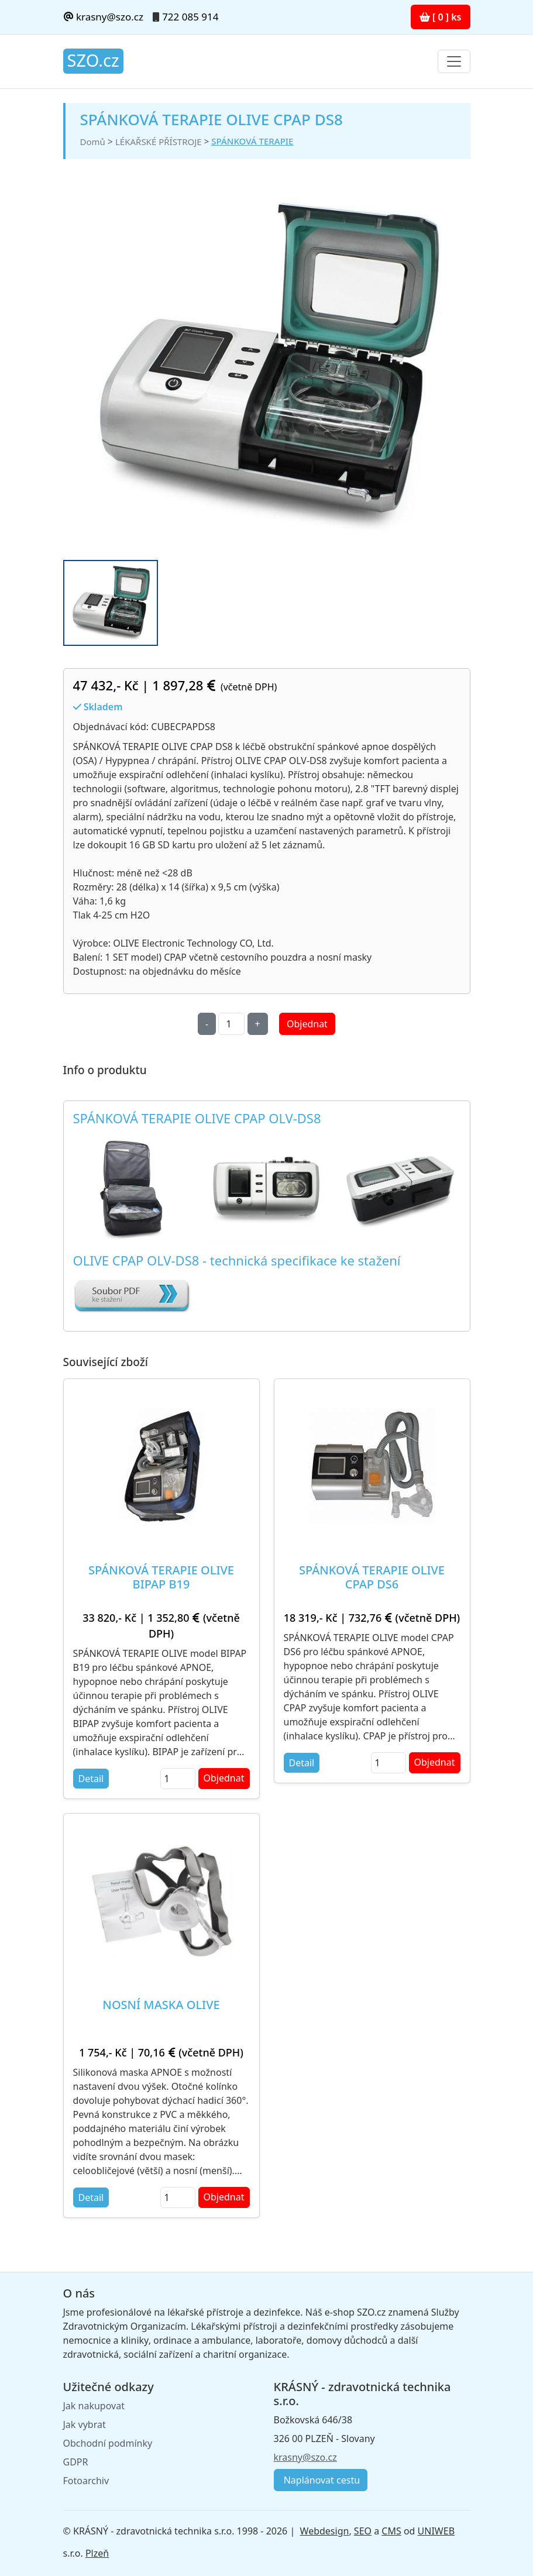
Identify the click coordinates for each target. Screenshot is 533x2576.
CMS (391, 2531)
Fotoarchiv (86, 2480)
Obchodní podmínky (108, 2443)
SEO (363, 2531)
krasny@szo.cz (103, 16)
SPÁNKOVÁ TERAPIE (252, 141)
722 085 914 (190, 16)
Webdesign (324, 2531)
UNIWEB (436, 2531)
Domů (92, 141)
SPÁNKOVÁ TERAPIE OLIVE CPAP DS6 (372, 1577)
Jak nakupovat (94, 2405)
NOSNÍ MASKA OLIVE (160, 2005)
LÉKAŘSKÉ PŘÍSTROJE (158, 141)
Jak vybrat (84, 2424)
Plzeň (97, 2553)
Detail (91, 1778)
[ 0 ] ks (440, 17)
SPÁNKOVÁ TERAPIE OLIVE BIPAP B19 (161, 1577)
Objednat (307, 1023)
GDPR (75, 2461)
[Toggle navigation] (454, 61)
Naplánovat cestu (320, 2480)
